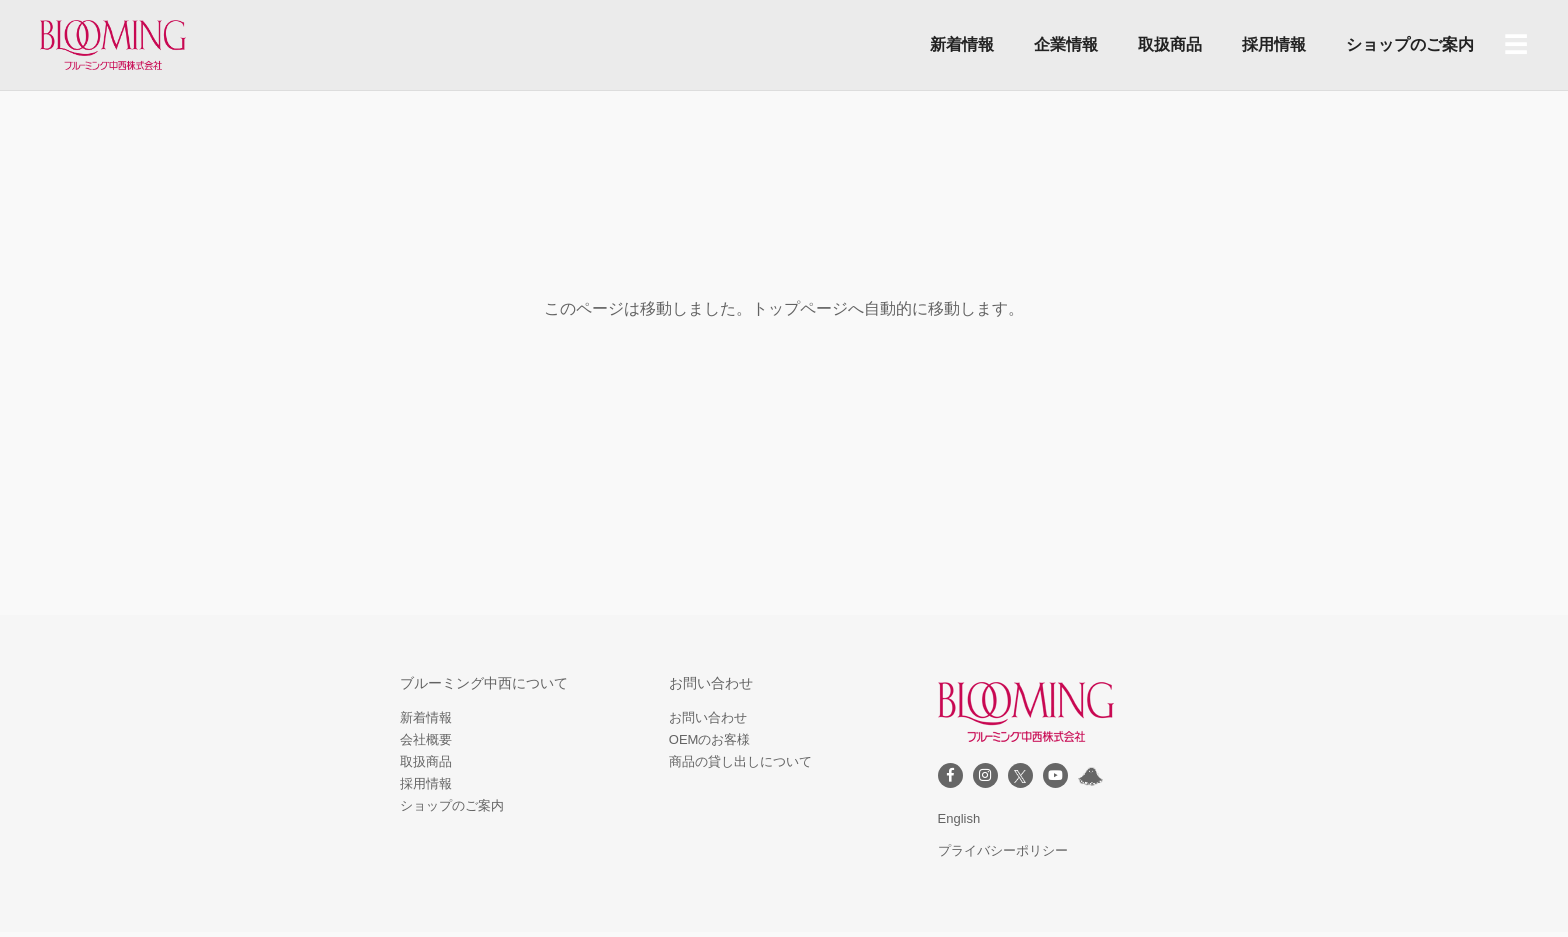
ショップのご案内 (1410, 44)
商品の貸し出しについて (740, 761)
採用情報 (1274, 44)
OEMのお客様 (710, 739)
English (959, 818)
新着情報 (962, 44)
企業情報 (1066, 44)
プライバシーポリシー (1003, 850)
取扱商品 (1170, 44)
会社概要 (426, 739)
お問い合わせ (708, 717)
